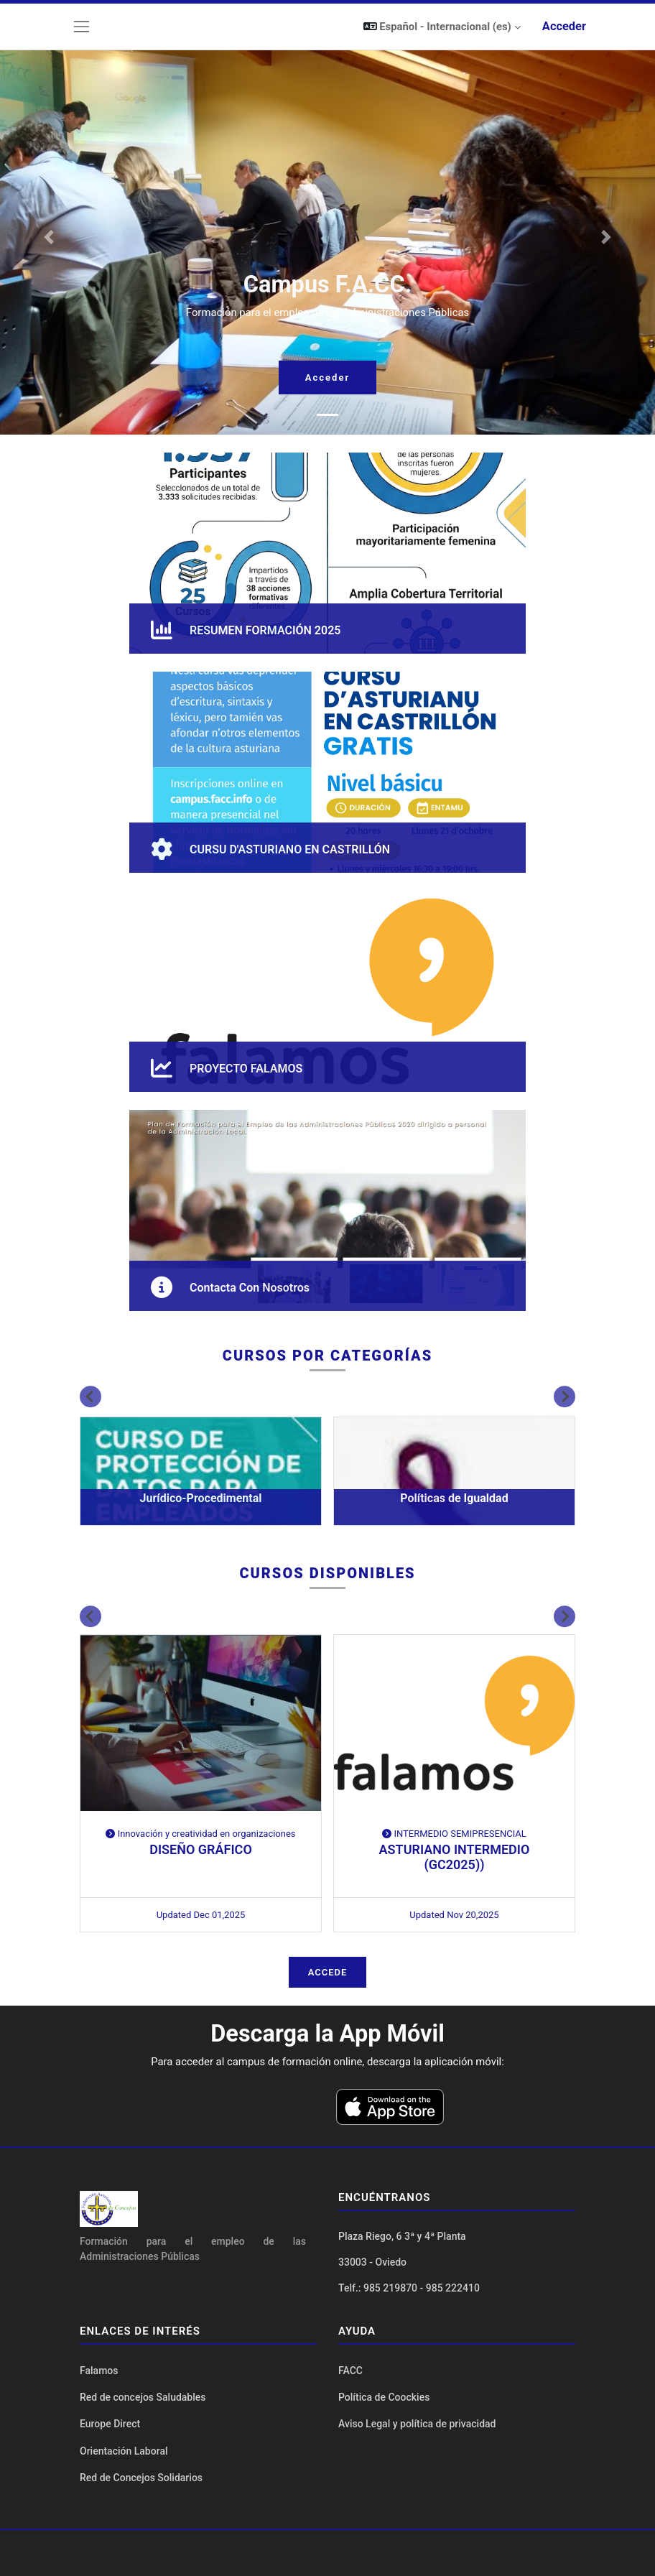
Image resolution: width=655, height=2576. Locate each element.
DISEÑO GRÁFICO (200, 1849)
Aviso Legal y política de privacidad (417, 2423)
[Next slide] (564, 1396)
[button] (442, 27)
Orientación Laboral (124, 2451)
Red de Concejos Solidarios (141, 2477)
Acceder (564, 26)
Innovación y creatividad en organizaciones (200, 1833)
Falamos (99, 2370)
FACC (350, 2370)
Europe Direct (110, 2423)
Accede (328, 1972)
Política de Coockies (383, 2397)
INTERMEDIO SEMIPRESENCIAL (454, 1833)
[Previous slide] (90, 1396)
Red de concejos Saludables (143, 2397)
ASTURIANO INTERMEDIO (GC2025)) (454, 1857)
